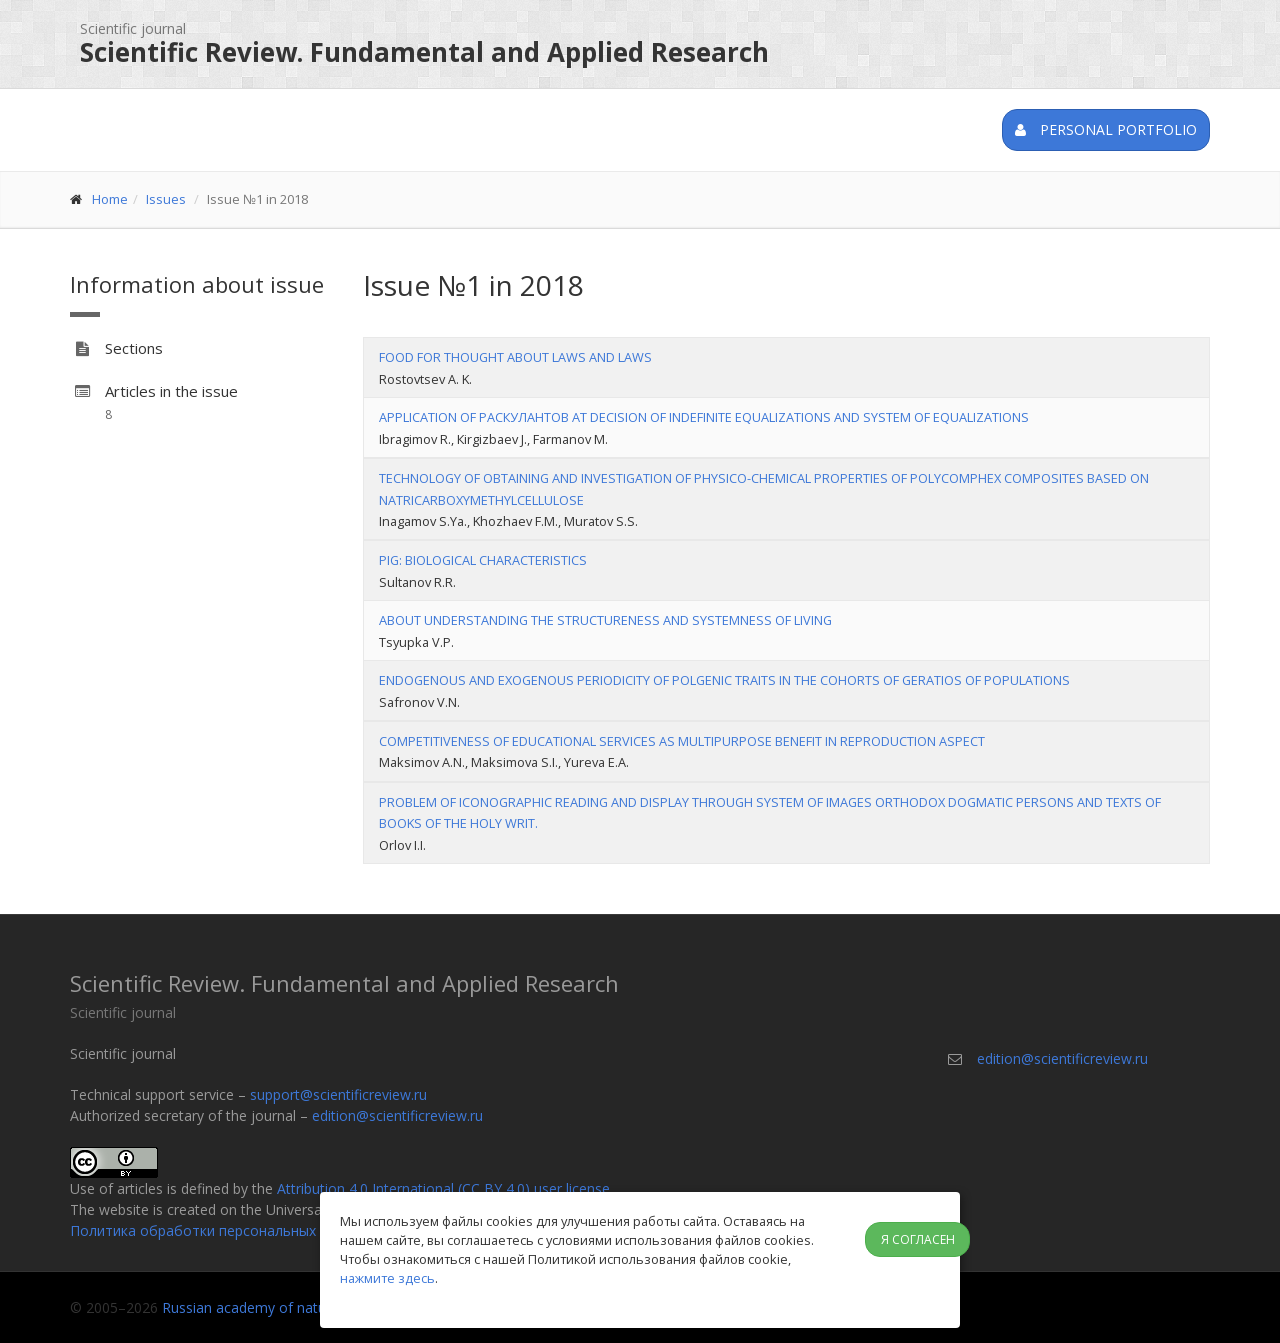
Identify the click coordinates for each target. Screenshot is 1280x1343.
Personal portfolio (1106, 129)
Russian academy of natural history (276, 1307)
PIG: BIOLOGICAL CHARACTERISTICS (483, 560)
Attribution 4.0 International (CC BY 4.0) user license (443, 1188)
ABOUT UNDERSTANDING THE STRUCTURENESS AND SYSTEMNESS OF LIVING (605, 620)
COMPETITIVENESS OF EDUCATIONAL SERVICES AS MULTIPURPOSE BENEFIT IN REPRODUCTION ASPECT (682, 741)
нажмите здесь (387, 1278)
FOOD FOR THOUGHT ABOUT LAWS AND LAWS (515, 357)
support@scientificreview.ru (338, 1094)
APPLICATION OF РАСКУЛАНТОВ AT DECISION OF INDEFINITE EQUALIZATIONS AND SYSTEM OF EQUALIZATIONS (704, 417)
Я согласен (918, 1239)
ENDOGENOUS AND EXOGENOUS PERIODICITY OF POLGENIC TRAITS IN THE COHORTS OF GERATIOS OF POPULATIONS (724, 680)
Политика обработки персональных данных (219, 1230)
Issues (166, 199)
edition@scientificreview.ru (397, 1115)
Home (110, 199)
